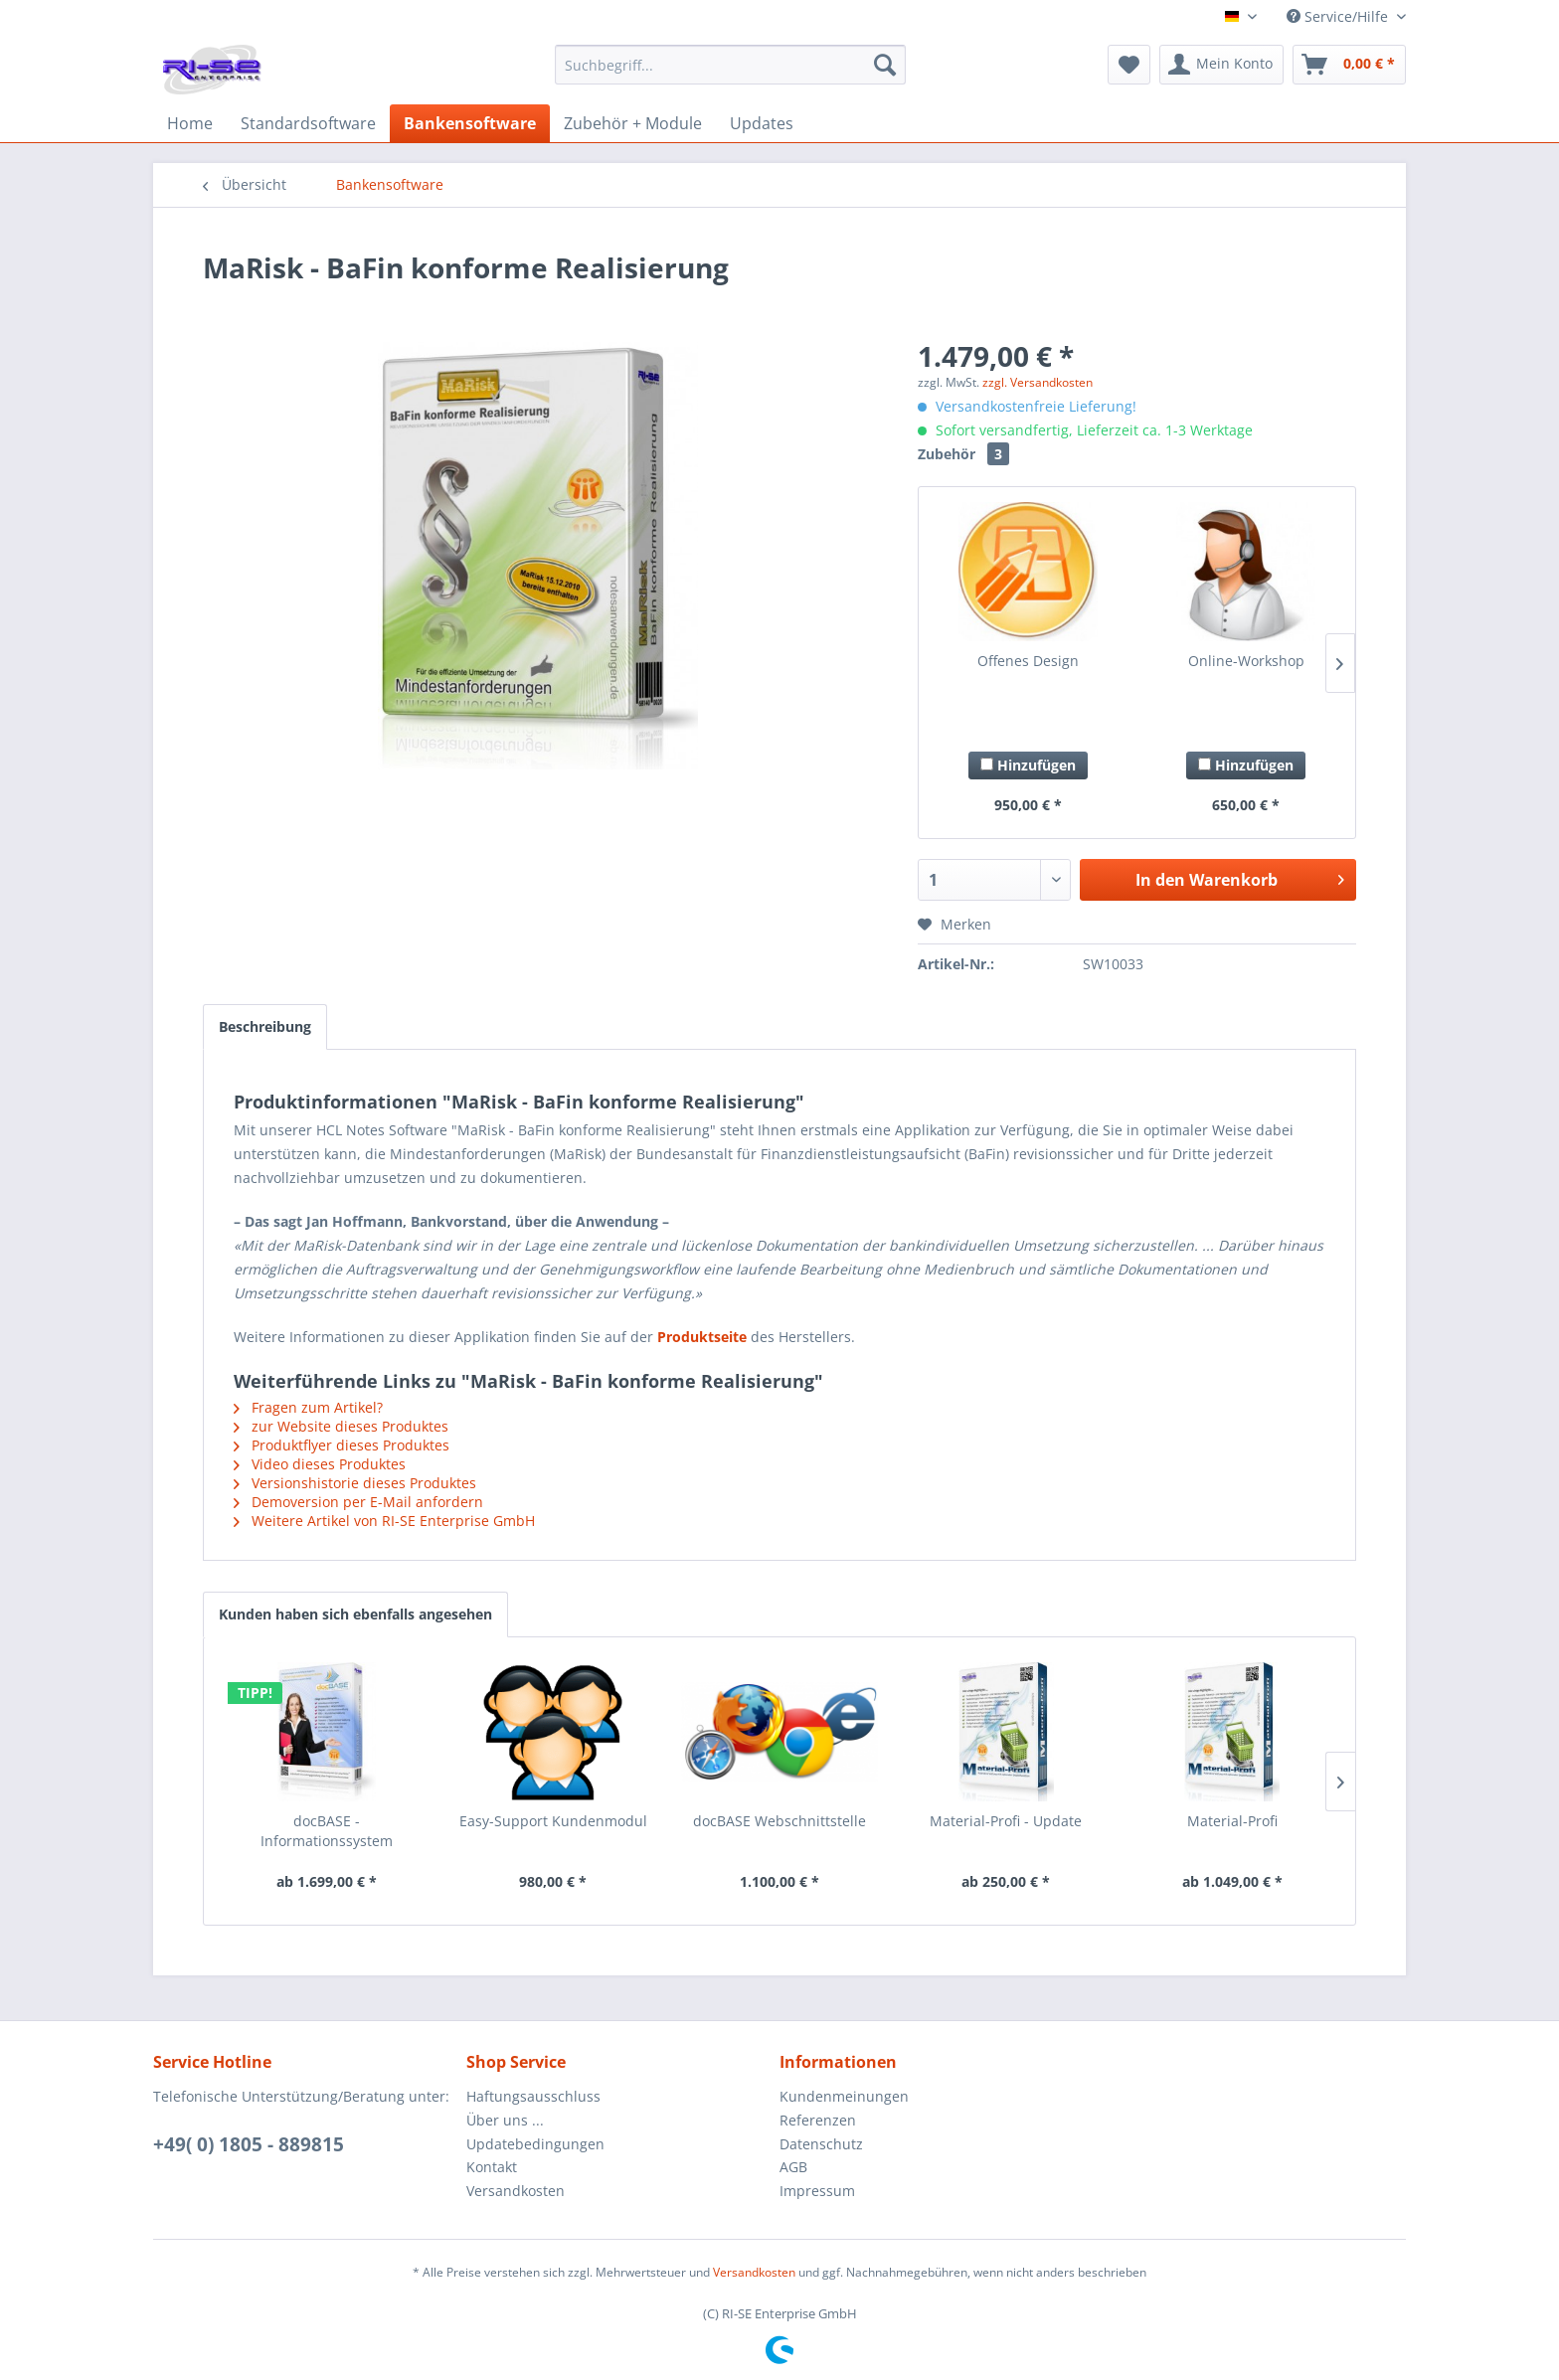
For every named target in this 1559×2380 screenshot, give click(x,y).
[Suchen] (885, 65)
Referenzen (818, 2120)
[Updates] (761, 123)
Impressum (817, 2190)
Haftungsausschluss (533, 2096)
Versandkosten (515, 2190)
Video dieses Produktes (320, 1463)
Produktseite (702, 1336)
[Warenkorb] (1349, 65)
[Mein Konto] (1221, 65)
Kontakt (491, 2166)
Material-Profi (1232, 1820)
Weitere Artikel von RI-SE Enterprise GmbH (384, 1520)
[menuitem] (730, 74)
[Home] (190, 123)
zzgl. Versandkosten (1037, 382)
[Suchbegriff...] (730, 65)
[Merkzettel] (1129, 65)
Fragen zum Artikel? (308, 1407)
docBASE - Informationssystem (326, 1830)
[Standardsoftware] (308, 123)
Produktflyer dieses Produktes (341, 1445)
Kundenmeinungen (844, 2096)
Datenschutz (821, 2143)
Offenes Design (1028, 660)
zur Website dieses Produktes (341, 1426)
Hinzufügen (1028, 765)
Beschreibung (265, 1026)
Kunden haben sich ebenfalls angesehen (355, 1614)
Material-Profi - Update (1006, 1820)
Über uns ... (505, 2120)
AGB (793, 2166)
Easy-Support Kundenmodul (553, 1820)
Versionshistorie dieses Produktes (355, 1482)
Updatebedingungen (535, 2143)
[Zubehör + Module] (633, 123)
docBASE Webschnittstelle (779, 1820)
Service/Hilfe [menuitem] (1339, 16)
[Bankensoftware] (470, 123)
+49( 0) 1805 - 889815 (248, 2144)
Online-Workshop (1246, 660)
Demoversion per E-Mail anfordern (358, 1501)
